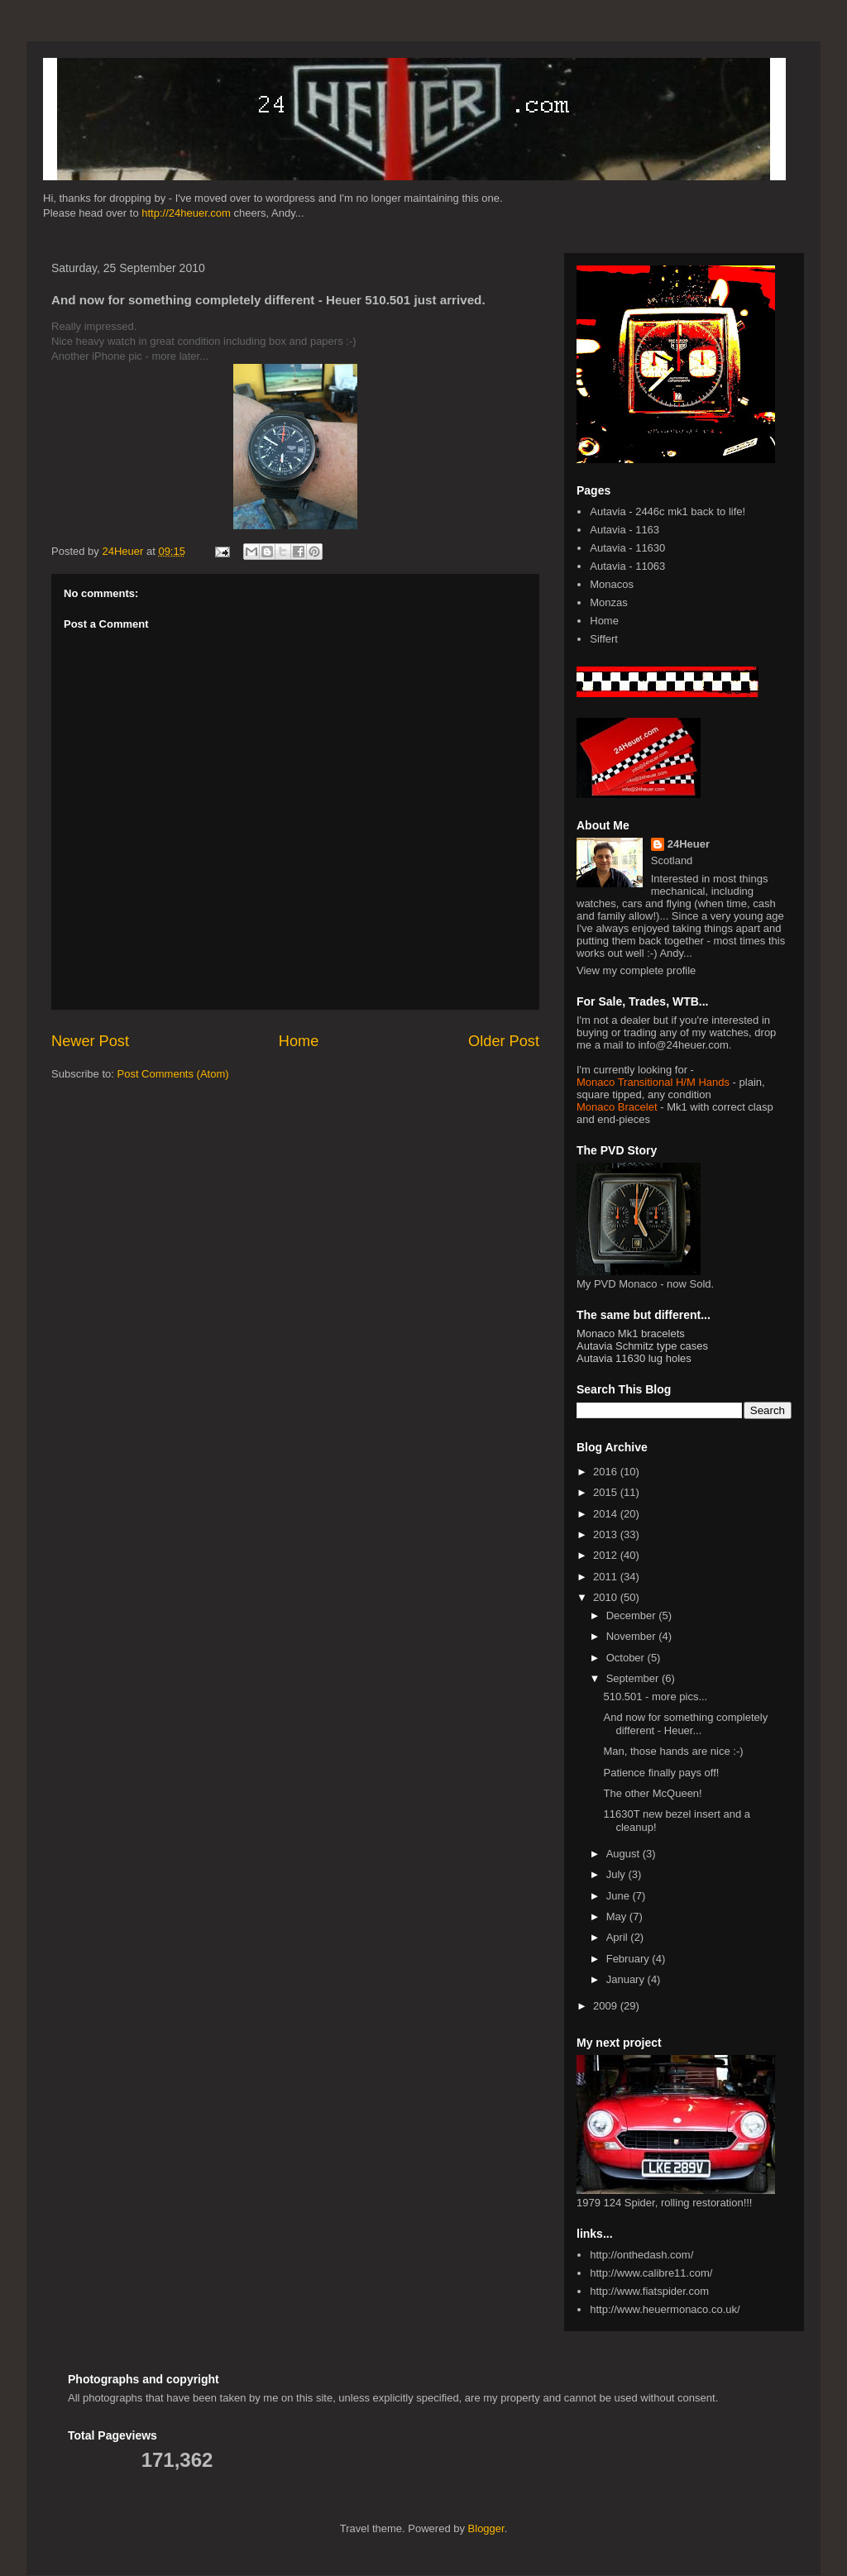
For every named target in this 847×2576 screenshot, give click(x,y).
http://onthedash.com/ (641, 2255)
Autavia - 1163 (624, 529)
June (619, 1896)
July (617, 1874)
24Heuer (689, 844)
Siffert (604, 639)
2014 (606, 1514)
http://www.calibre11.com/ (651, 2273)
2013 (606, 1534)
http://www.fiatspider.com (649, 2291)
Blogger (486, 2528)
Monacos (612, 584)
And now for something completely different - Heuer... (685, 1724)
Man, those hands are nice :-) (673, 1751)
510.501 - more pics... (655, 1696)
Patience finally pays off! (661, 1772)
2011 (606, 1576)
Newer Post (90, 1041)
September (634, 1678)
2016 (606, 1471)
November (632, 1636)
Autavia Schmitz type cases (642, 1346)
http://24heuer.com (186, 213)
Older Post (503, 1041)
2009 (606, 2006)
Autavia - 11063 (627, 566)
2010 (606, 1597)
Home (299, 1041)
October (627, 1657)
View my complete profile (636, 970)
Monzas (609, 602)
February (629, 1958)
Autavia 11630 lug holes (634, 1358)
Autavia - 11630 (627, 548)
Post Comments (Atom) (173, 1074)
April (618, 1937)
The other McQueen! (652, 1793)
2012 (606, 1555)
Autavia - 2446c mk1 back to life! (667, 511)
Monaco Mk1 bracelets (631, 1333)
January (627, 1979)
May (617, 1916)
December (632, 1615)
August (624, 1853)
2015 (606, 1492)
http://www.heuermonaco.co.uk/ (664, 2309)
